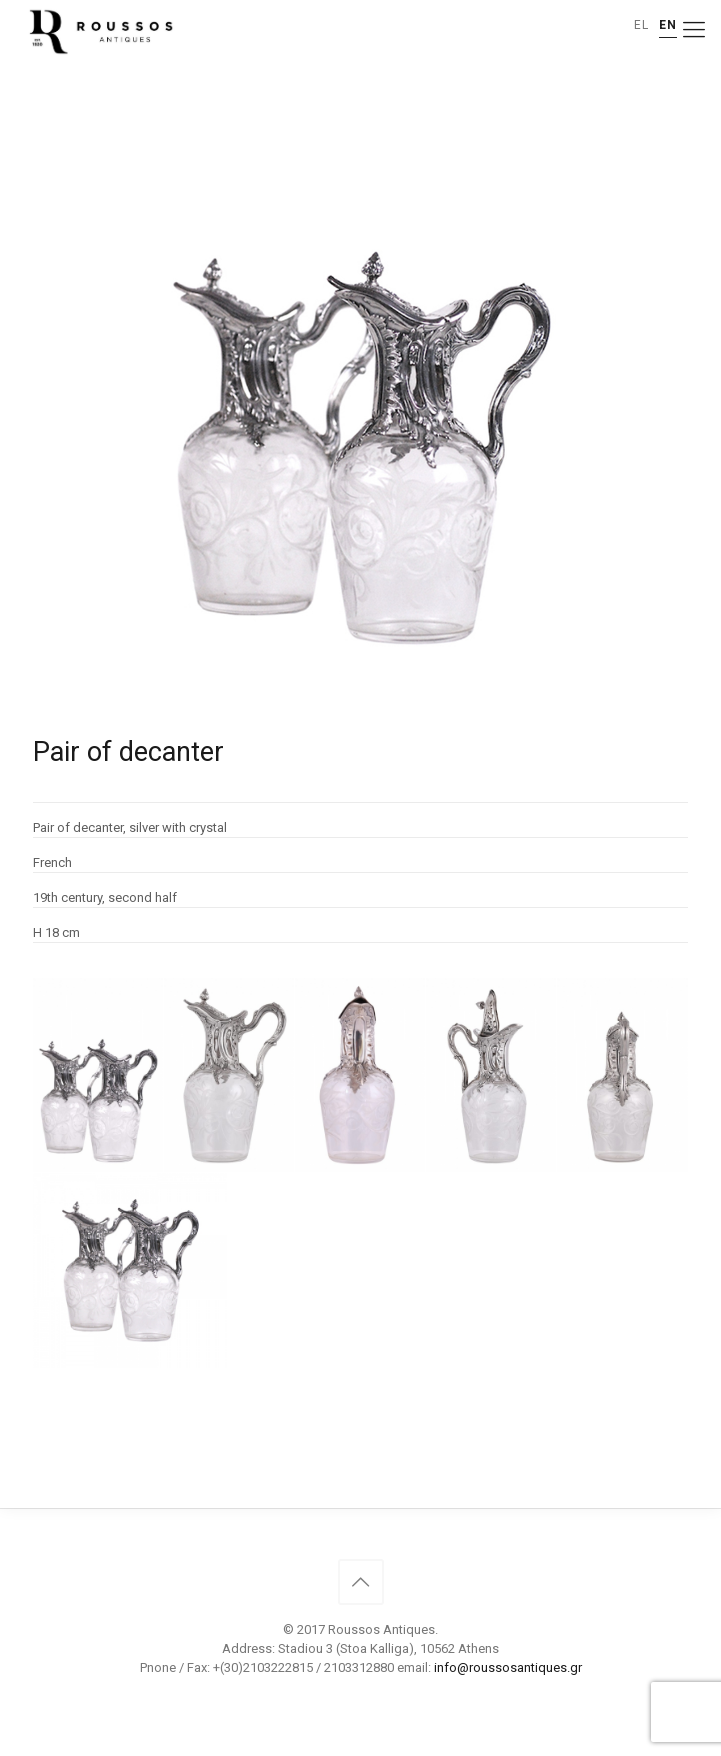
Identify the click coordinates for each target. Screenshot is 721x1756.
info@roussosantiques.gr (508, 1667)
